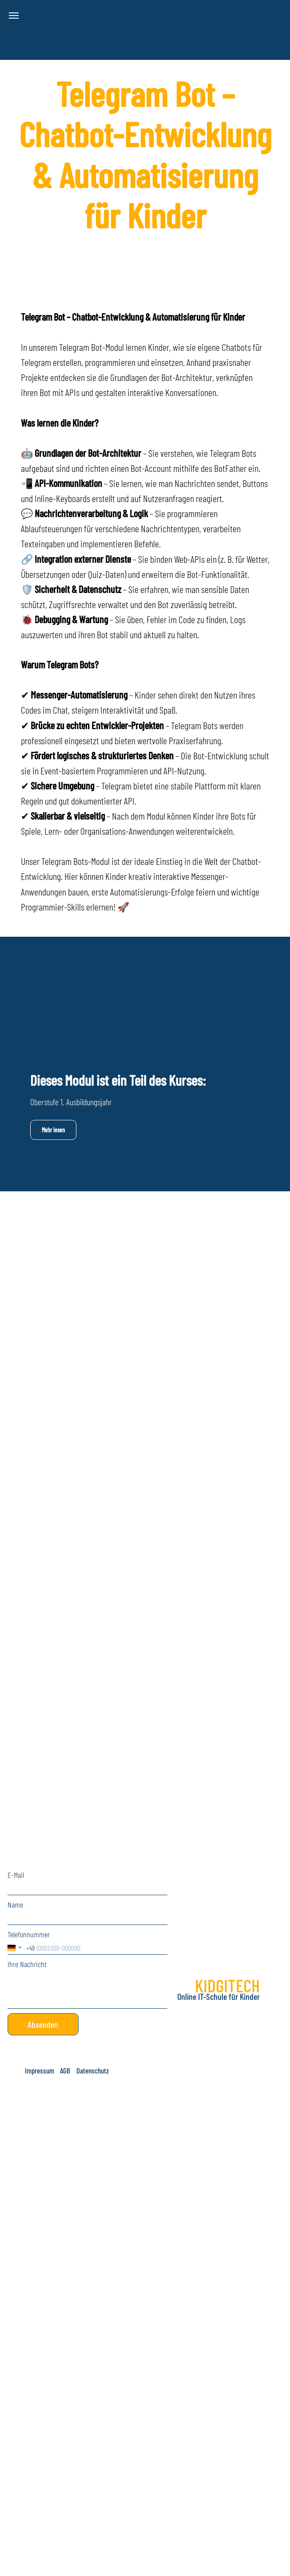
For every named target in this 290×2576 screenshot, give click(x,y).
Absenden (43, 2024)
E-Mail (16, 1875)
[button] (40, 2070)
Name (15, 1904)
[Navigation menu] (14, 15)
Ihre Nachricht (27, 1964)
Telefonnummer (29, 1934)
